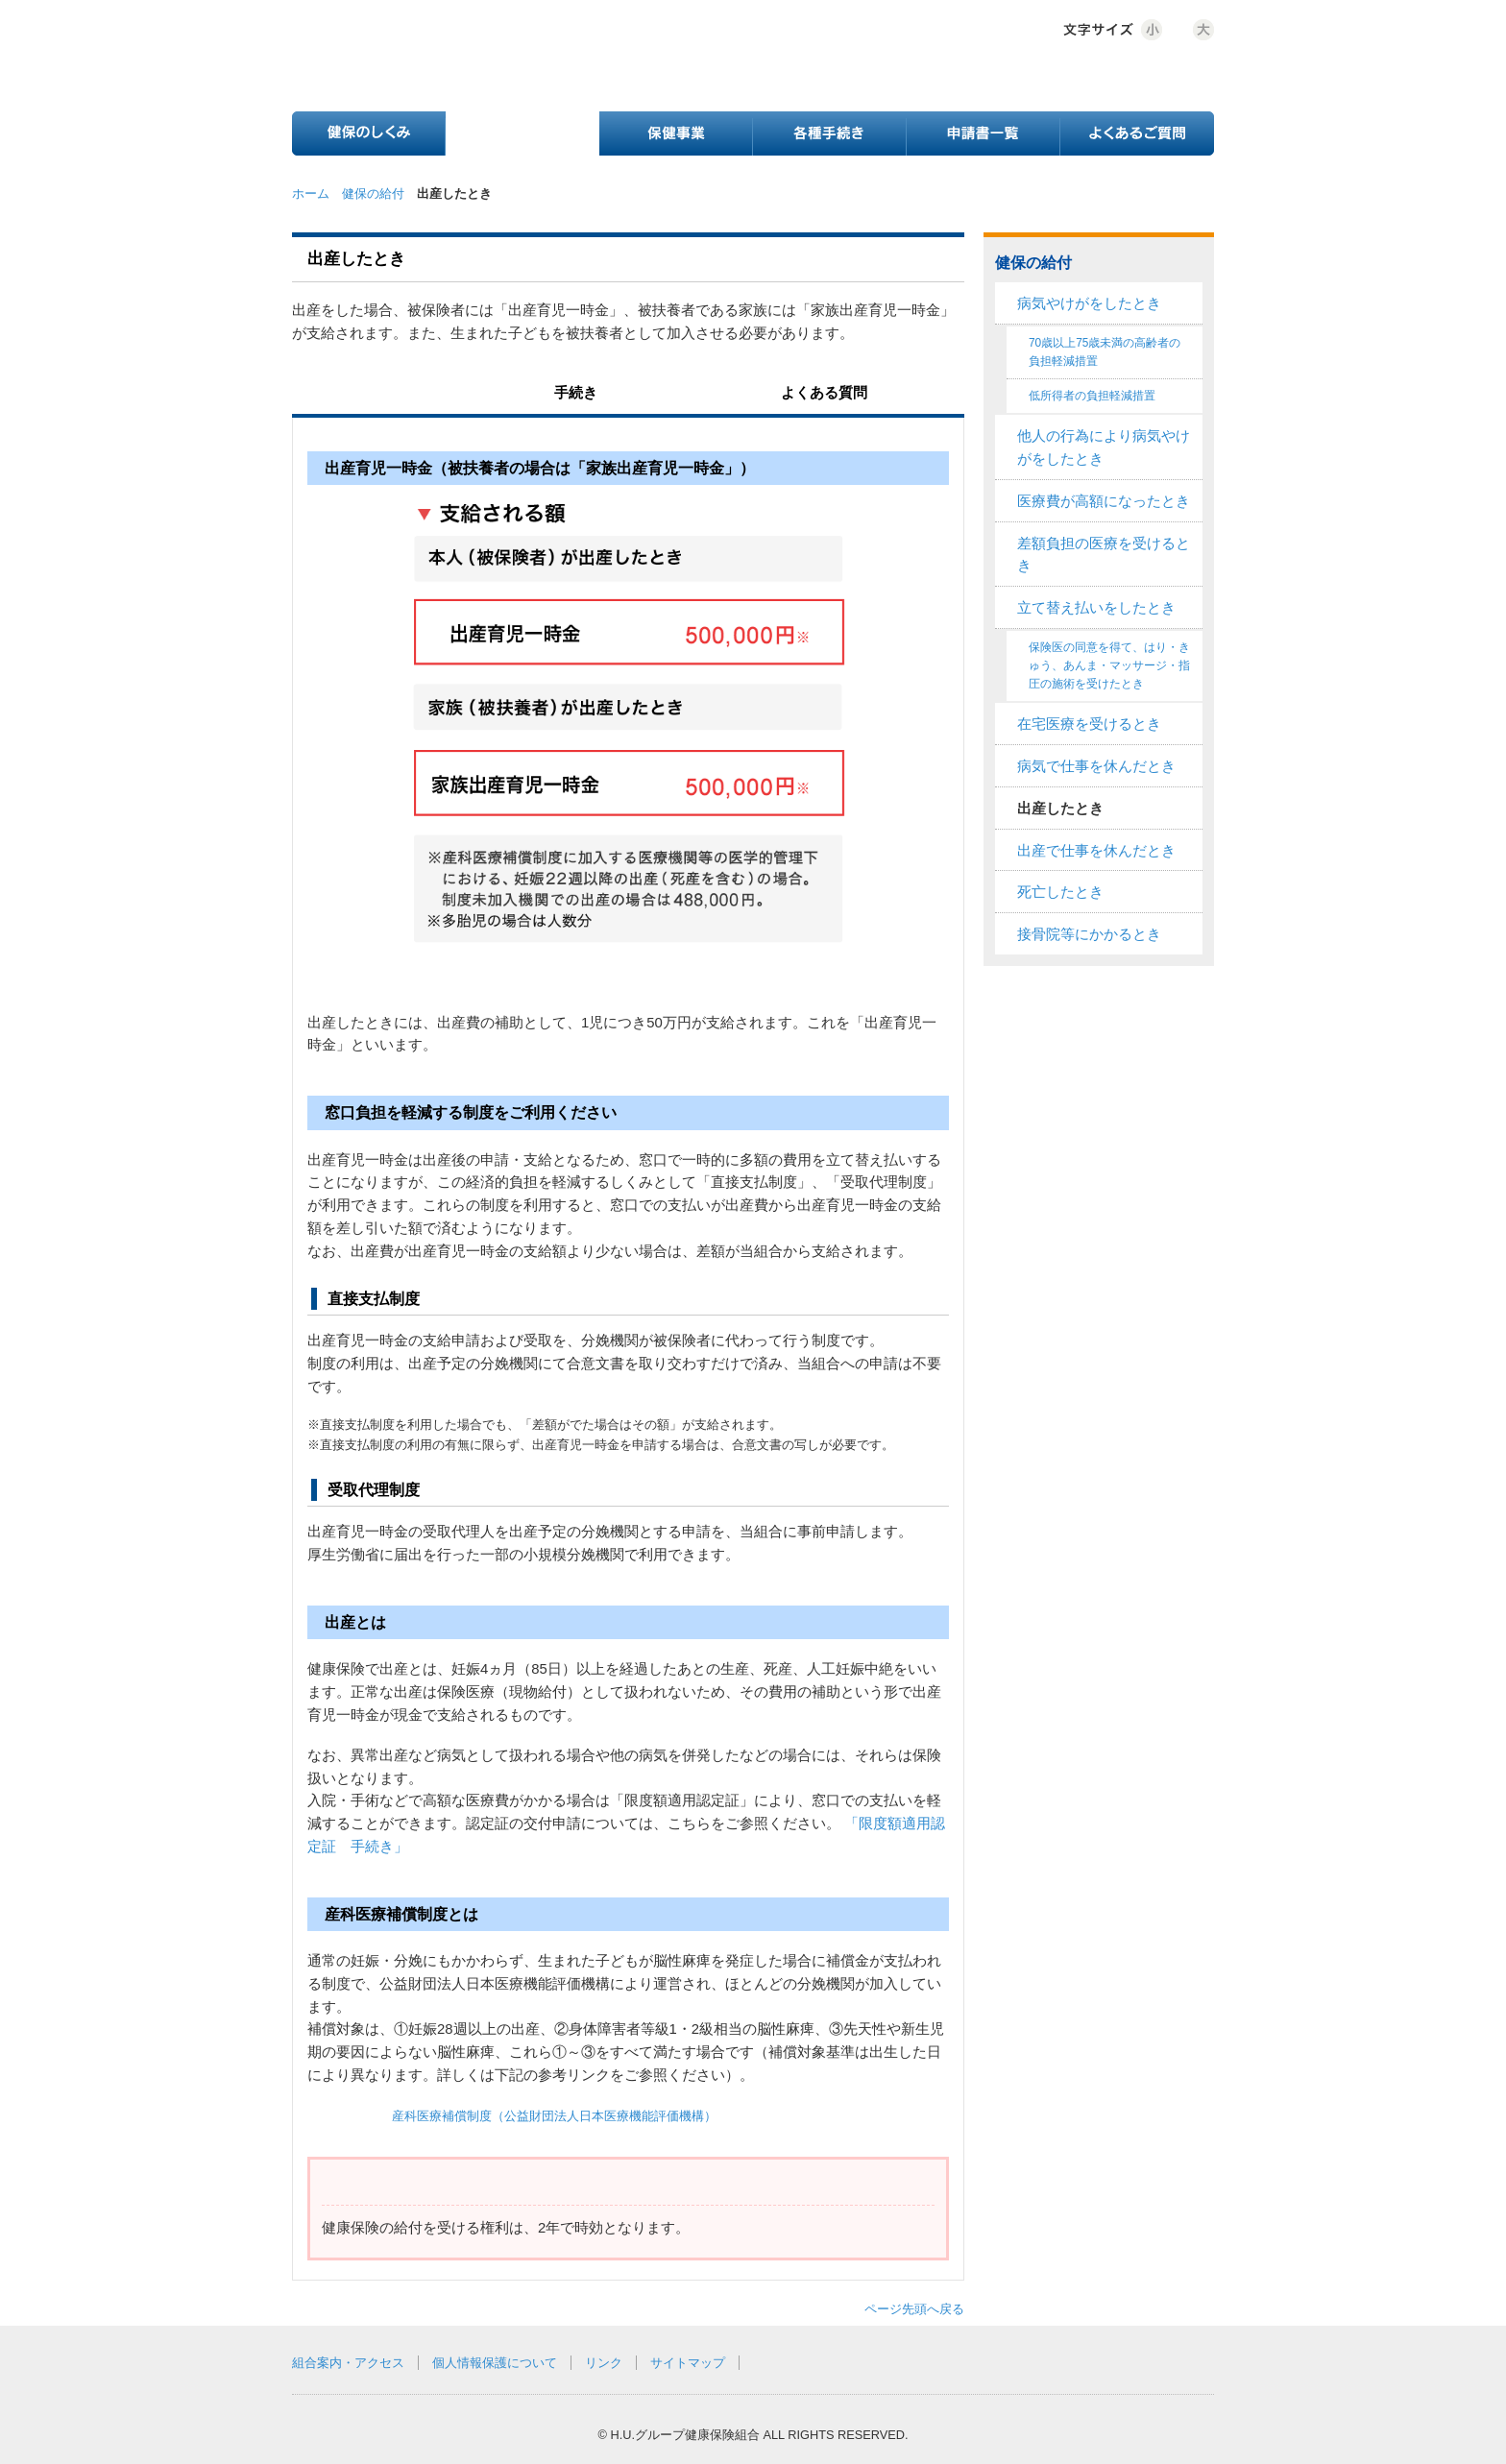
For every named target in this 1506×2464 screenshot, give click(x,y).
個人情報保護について (494, 2362)
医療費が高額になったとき (1103, 501)
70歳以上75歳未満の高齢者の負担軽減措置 (1104, 352)
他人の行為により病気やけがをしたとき (1103, 447)
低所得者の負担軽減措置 (1092, 395)
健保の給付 (373, 193)
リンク (603, 2362)
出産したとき (1060, 808)
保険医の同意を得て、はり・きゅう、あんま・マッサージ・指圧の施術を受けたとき (1109, 665)
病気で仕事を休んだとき (1096, 766)
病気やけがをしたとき (1089, 303)
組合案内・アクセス (348, 2362)
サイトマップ (687, 2362)
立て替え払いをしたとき (1096, 608)
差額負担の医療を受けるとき (1103, 555)
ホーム (310, 193)
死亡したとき (1060, 892)
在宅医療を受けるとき (1089, 724)
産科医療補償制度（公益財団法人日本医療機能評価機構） (554, 2116)
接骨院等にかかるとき (1089, 934)
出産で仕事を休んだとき (1096, 850)
